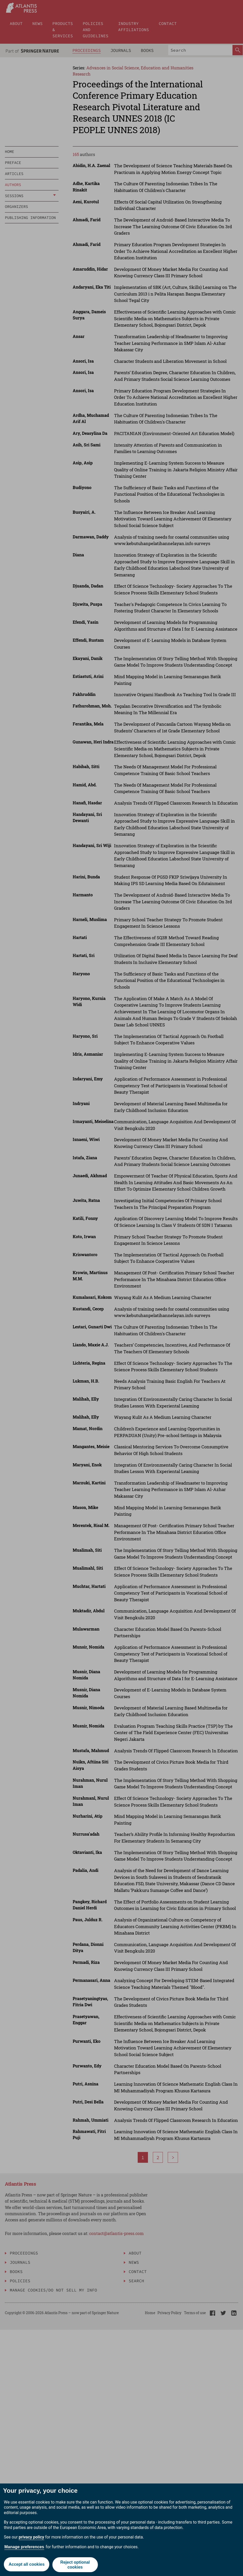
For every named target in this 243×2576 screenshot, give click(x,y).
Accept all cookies (26, 2564)
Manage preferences (24, 2547)
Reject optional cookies (75, 2564)
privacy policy (31, 2537)
